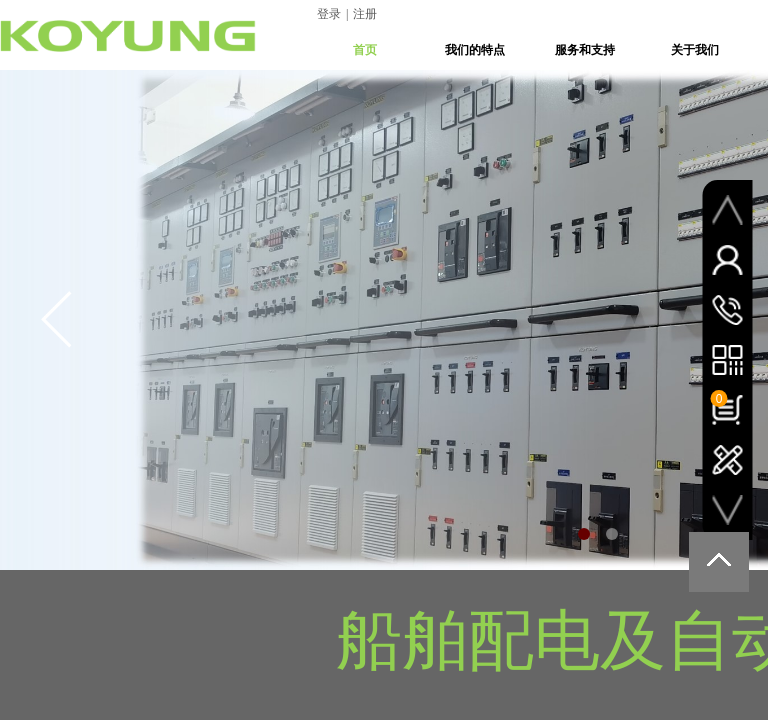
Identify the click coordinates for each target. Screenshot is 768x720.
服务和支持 (585, 50)
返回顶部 (719, 562)
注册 (365, 14)
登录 (329, 14)
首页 (365, 50)
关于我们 (695, 50)
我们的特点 (475, 50)
